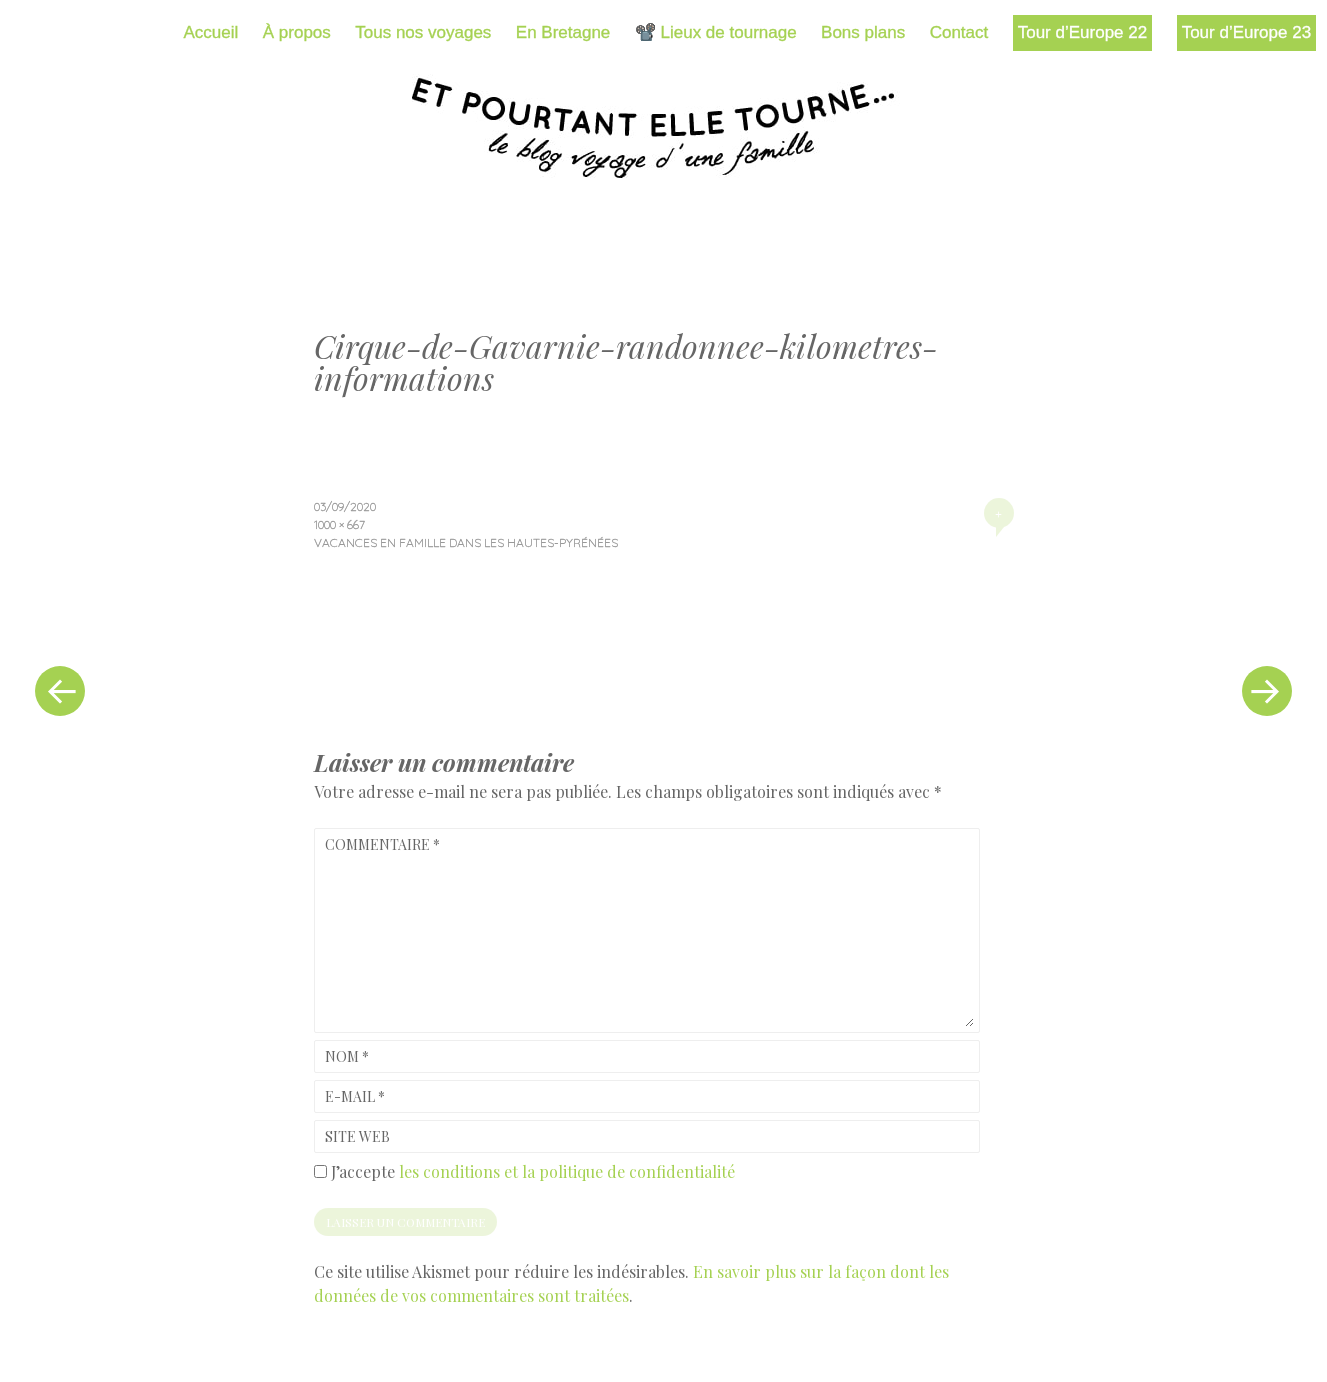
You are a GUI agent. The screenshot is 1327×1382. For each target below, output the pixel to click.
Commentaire (382, 844)
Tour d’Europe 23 (1246, 32)
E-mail (355, 1096)
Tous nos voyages (423, 32)
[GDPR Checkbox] (320, 1171)
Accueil (211, 32)
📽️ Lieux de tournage (716, 32)
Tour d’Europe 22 (1082, 32)
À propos (297, 32)
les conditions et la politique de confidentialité (567, 1171)
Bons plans (863, 32)
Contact (959, 32)
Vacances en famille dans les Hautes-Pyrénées (466, 542)
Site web (357, 1136)
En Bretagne (563, 32)
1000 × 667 (339, 524)
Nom (347, 1056)
